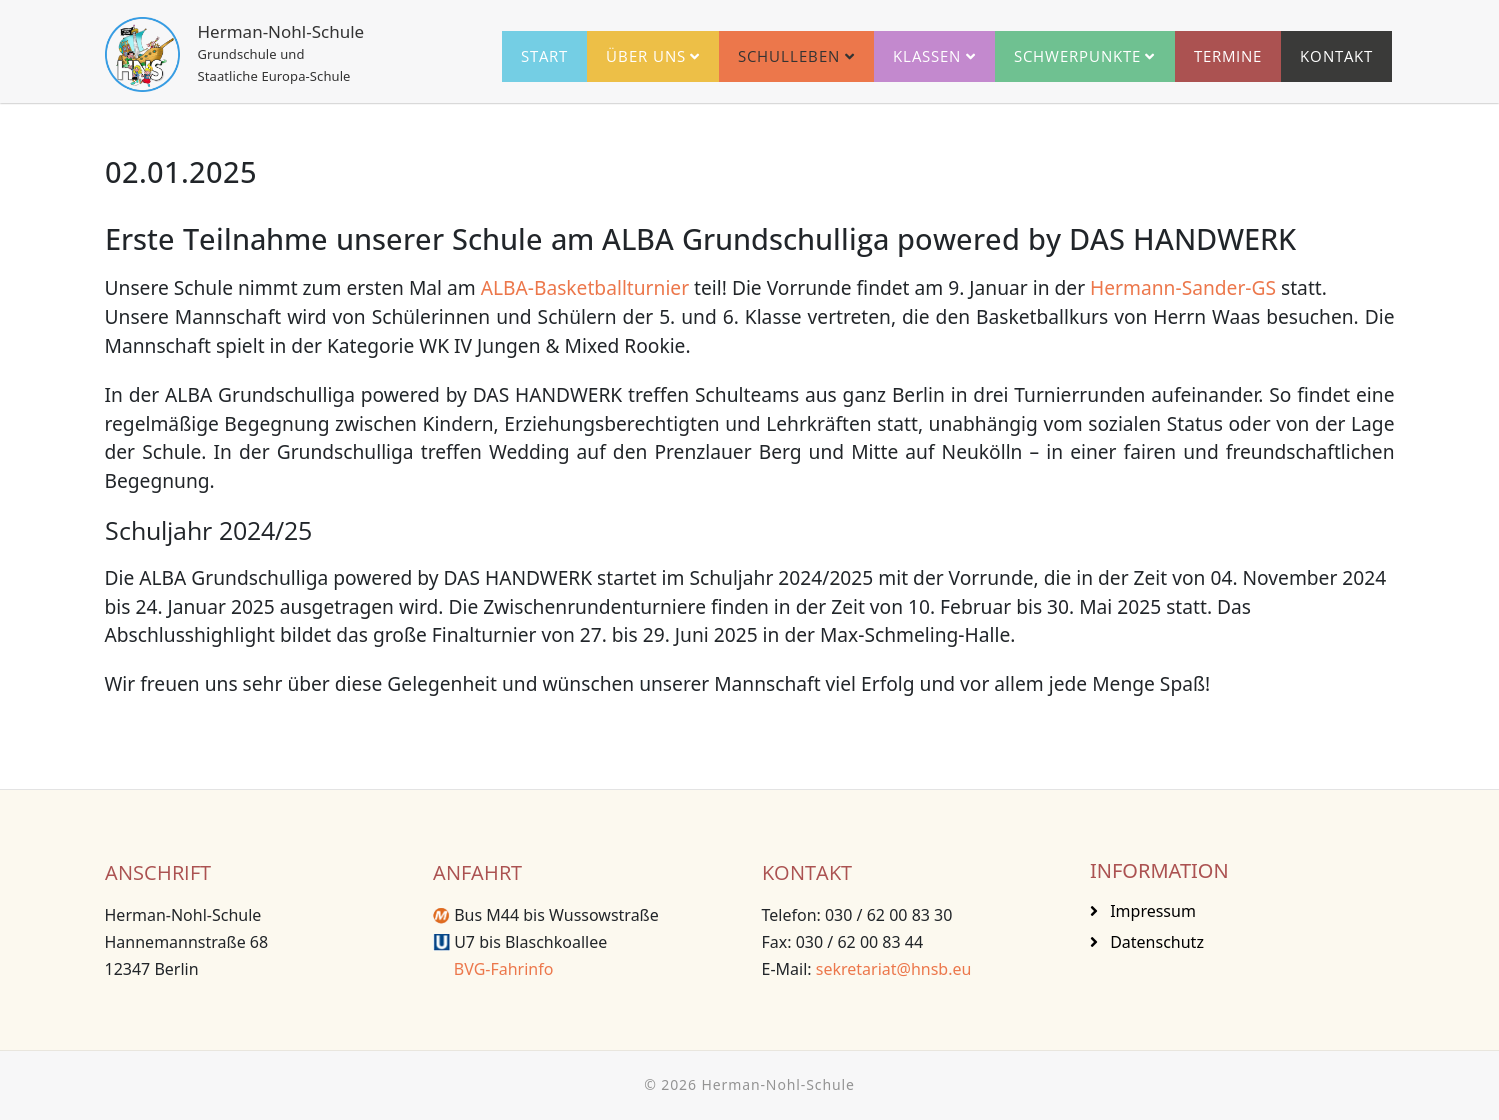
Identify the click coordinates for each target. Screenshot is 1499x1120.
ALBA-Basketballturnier (585, 287)
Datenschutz (1155, 942)
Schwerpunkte (1077, 56)
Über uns (646, 56)
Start (544, 56)
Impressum (1151, 911)
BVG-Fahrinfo (493, 969)
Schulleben (789, 56)
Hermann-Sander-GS (1183, 287)
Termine (1228, 56)
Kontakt (1336, 56)
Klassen (927, 56)
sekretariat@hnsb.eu (894, 969)
